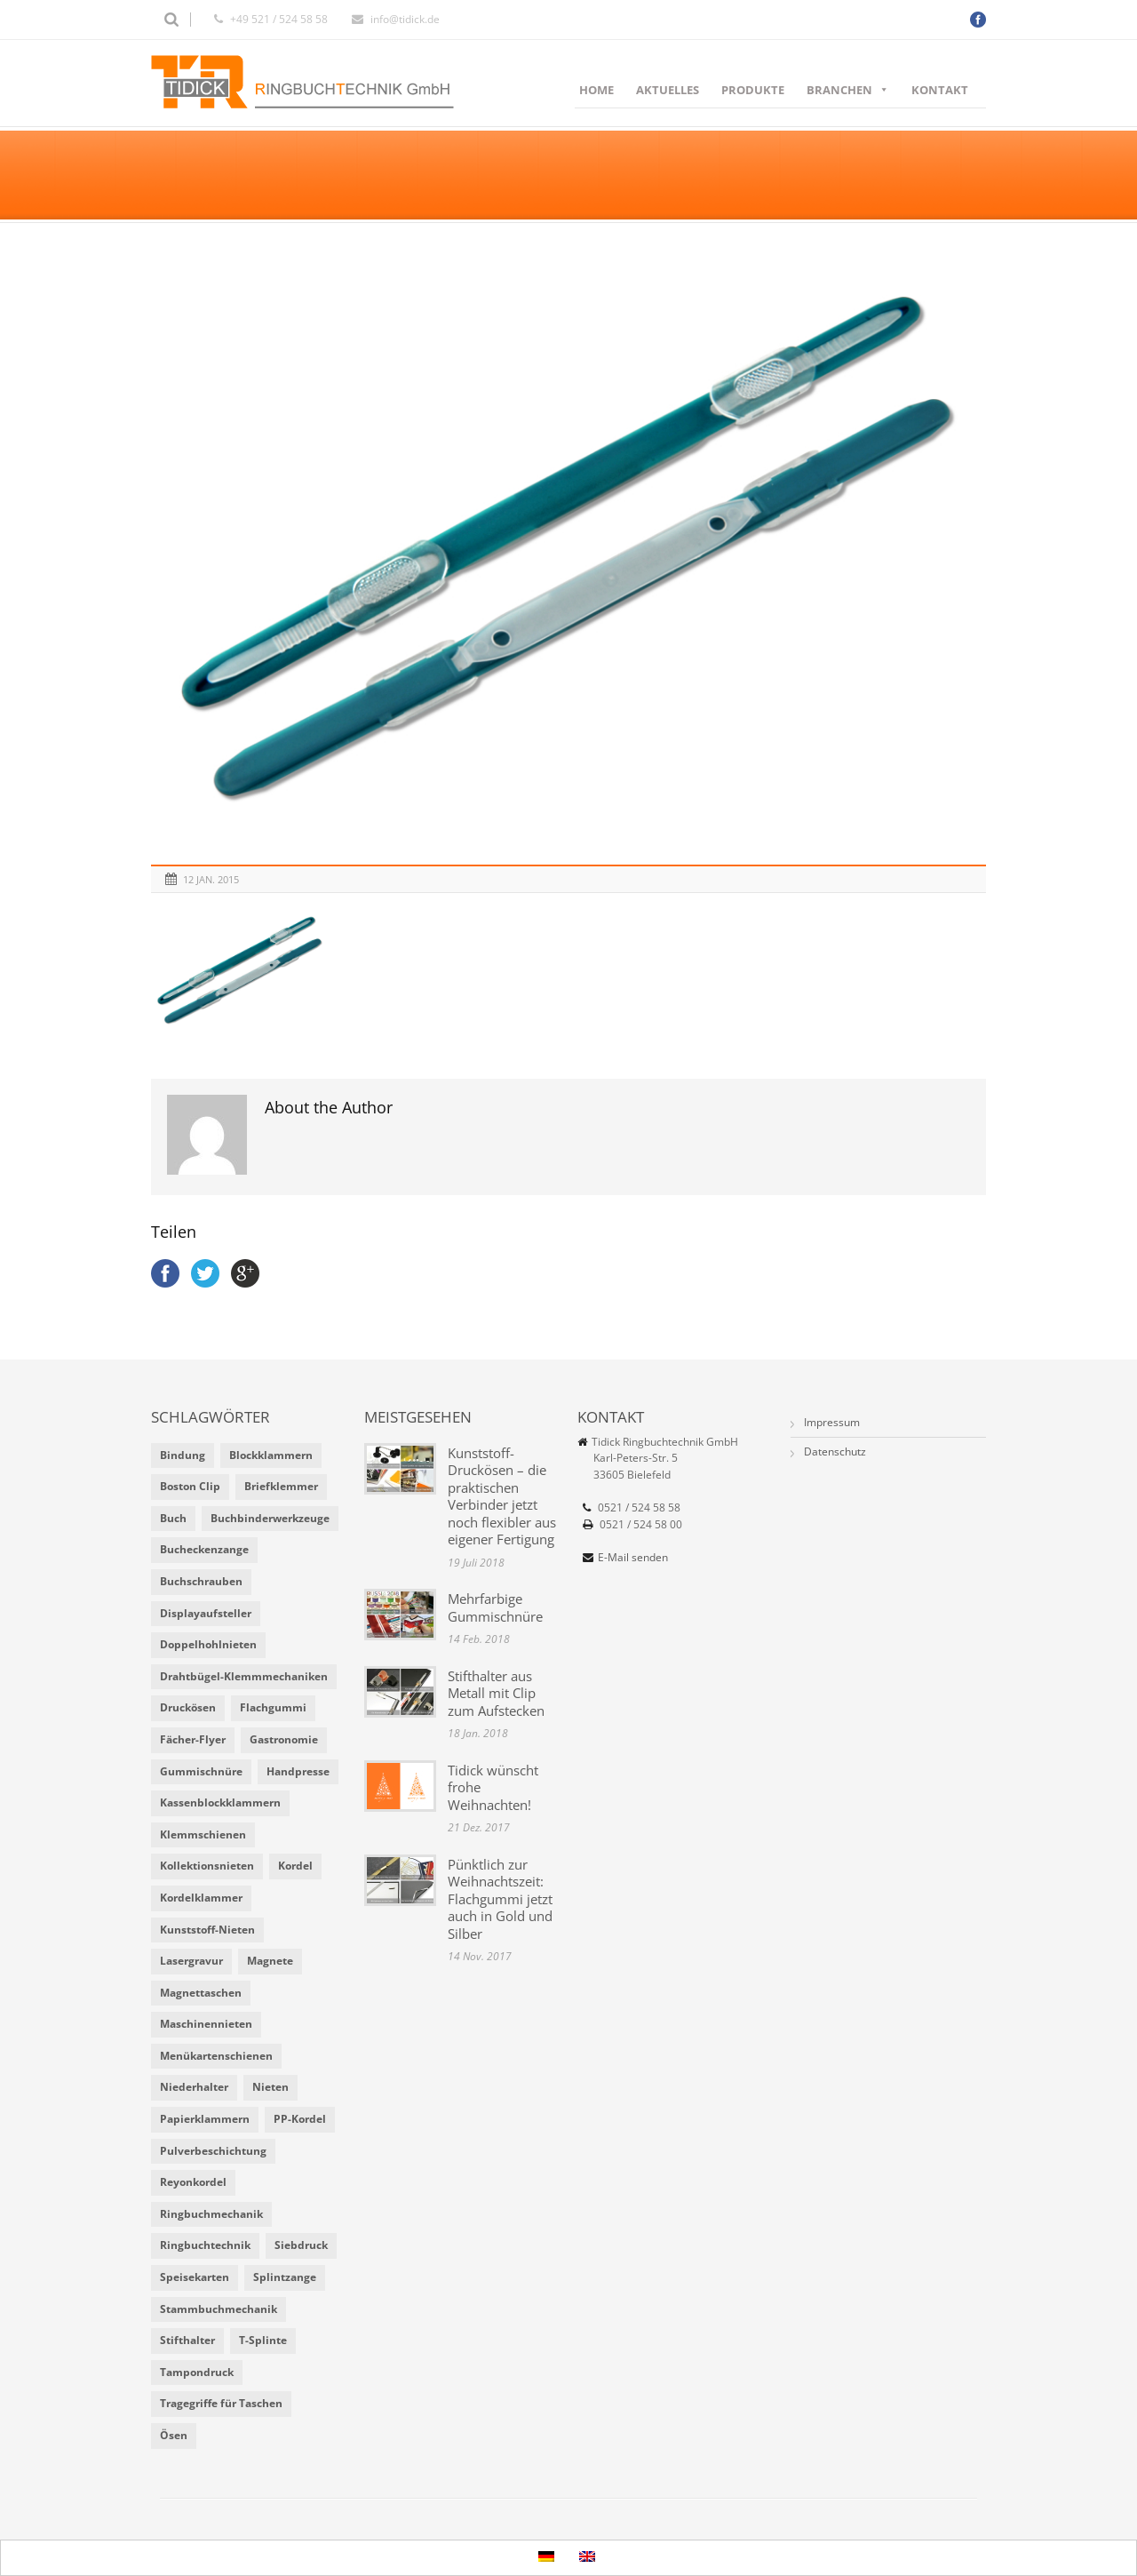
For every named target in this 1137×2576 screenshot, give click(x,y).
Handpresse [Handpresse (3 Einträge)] (298, 1771)
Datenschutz (835, 1451)
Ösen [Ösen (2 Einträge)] (173, 2435)
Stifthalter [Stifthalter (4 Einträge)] (187, 2340)
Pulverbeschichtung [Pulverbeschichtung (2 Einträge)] (213, 2150)
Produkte (752, 90)
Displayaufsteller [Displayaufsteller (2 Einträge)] (205, 1613)
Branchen (848, 90)
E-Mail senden (633, 1557)
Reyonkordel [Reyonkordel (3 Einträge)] (193, 2181)
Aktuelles (667, 90)
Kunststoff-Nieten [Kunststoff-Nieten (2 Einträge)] (207, 1929)
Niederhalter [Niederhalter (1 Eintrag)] (194, 2086)
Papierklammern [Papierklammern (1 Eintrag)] (205, 2118)
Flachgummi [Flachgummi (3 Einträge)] (273, 1707)
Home (596, 90)
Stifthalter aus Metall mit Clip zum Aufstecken (496, 1693)
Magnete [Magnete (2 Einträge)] (270, 1960)
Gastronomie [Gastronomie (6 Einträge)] (284, 1739)
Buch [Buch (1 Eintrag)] (173, 1518)
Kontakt (939, 90)
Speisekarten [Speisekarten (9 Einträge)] (194, 2277)
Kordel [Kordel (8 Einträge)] (295, 1865)
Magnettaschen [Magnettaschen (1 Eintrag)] (201, 1992)
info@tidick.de (405, 19)
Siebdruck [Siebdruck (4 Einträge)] (301, 2245)
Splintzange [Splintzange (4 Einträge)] (284, 2277)
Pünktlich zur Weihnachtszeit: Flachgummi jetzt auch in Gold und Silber (500, 1898)
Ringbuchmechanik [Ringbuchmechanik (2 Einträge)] (211, 2213)
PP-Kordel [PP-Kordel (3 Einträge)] (300, 2118)
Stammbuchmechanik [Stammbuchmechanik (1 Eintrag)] (218, 2309)
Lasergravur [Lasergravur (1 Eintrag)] (191, 1960)
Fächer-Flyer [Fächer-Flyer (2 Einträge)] (193, 1739)
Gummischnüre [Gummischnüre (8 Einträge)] (201, 1771)
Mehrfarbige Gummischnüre (495, 1607)
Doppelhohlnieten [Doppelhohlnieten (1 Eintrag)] (208, 1644)
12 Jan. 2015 (211, 879)
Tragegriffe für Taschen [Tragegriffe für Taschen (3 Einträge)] (221, 2403)
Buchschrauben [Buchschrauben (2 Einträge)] (201, 1581)
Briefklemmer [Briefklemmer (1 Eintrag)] (281, 1486)
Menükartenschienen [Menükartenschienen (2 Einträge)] (216, 2055)
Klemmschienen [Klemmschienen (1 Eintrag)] (203, 1834)
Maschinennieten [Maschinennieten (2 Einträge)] (206, 2023)
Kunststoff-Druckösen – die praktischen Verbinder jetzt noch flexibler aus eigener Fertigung (502, 1496)
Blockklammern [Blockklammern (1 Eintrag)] (271, 1455)
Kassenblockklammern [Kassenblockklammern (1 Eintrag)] (220, 1802)
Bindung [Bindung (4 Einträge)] (182, 1455)
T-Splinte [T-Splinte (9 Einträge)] (263, 2340)
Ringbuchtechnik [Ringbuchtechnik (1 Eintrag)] (205, 2245)
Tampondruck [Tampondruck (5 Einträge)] (197, 2372)
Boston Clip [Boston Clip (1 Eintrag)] (190, 1486)
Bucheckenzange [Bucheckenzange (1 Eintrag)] (204, 1549)
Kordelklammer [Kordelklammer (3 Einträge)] (201, 1897)
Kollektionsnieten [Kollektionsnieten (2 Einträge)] (207, 1865)
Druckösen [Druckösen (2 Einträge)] (188, 1707)
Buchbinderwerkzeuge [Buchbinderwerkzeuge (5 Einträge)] (270, 1518)
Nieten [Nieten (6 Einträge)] (270, 2086)
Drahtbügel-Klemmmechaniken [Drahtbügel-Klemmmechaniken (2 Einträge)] (244, 1676)
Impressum (832, 1422)
